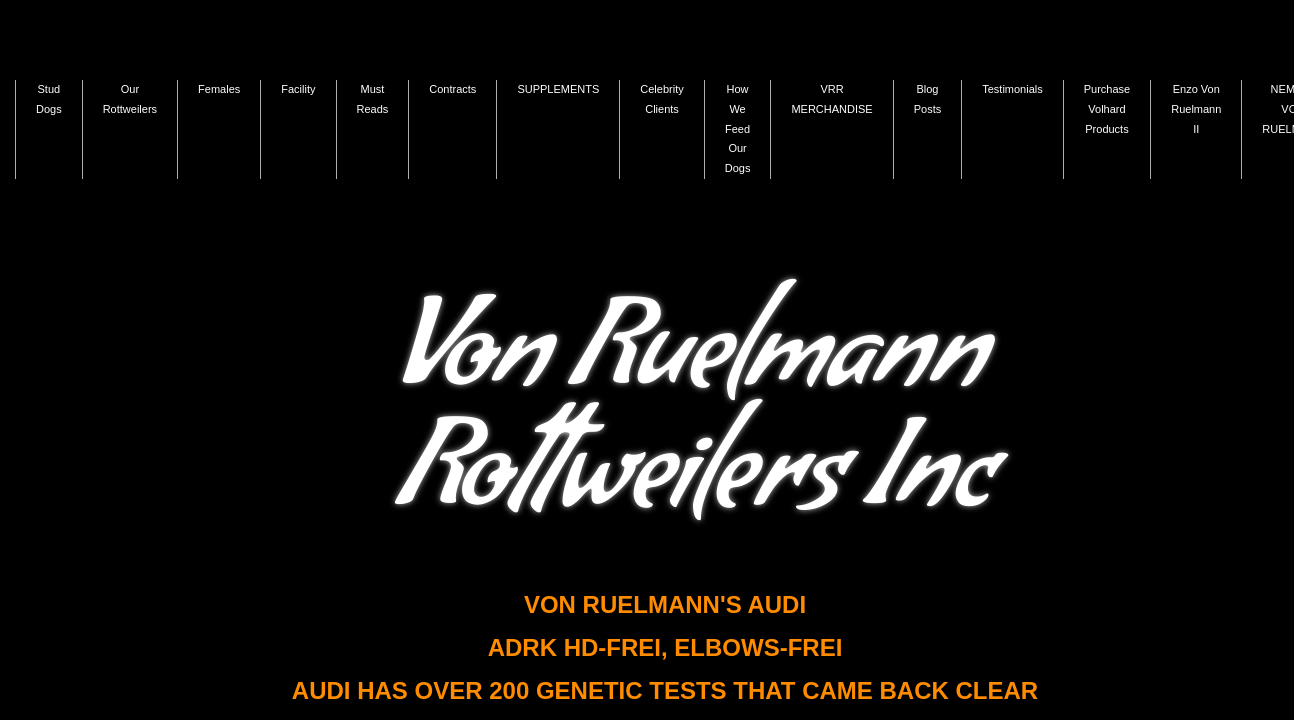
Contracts (452, 89)
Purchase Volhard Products (1107, 109)
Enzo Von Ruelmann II (1196, 109)
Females (219, 89)
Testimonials (1012, 89)
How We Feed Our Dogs (738, 128)
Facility (298, 89)
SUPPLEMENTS (558, 89)
